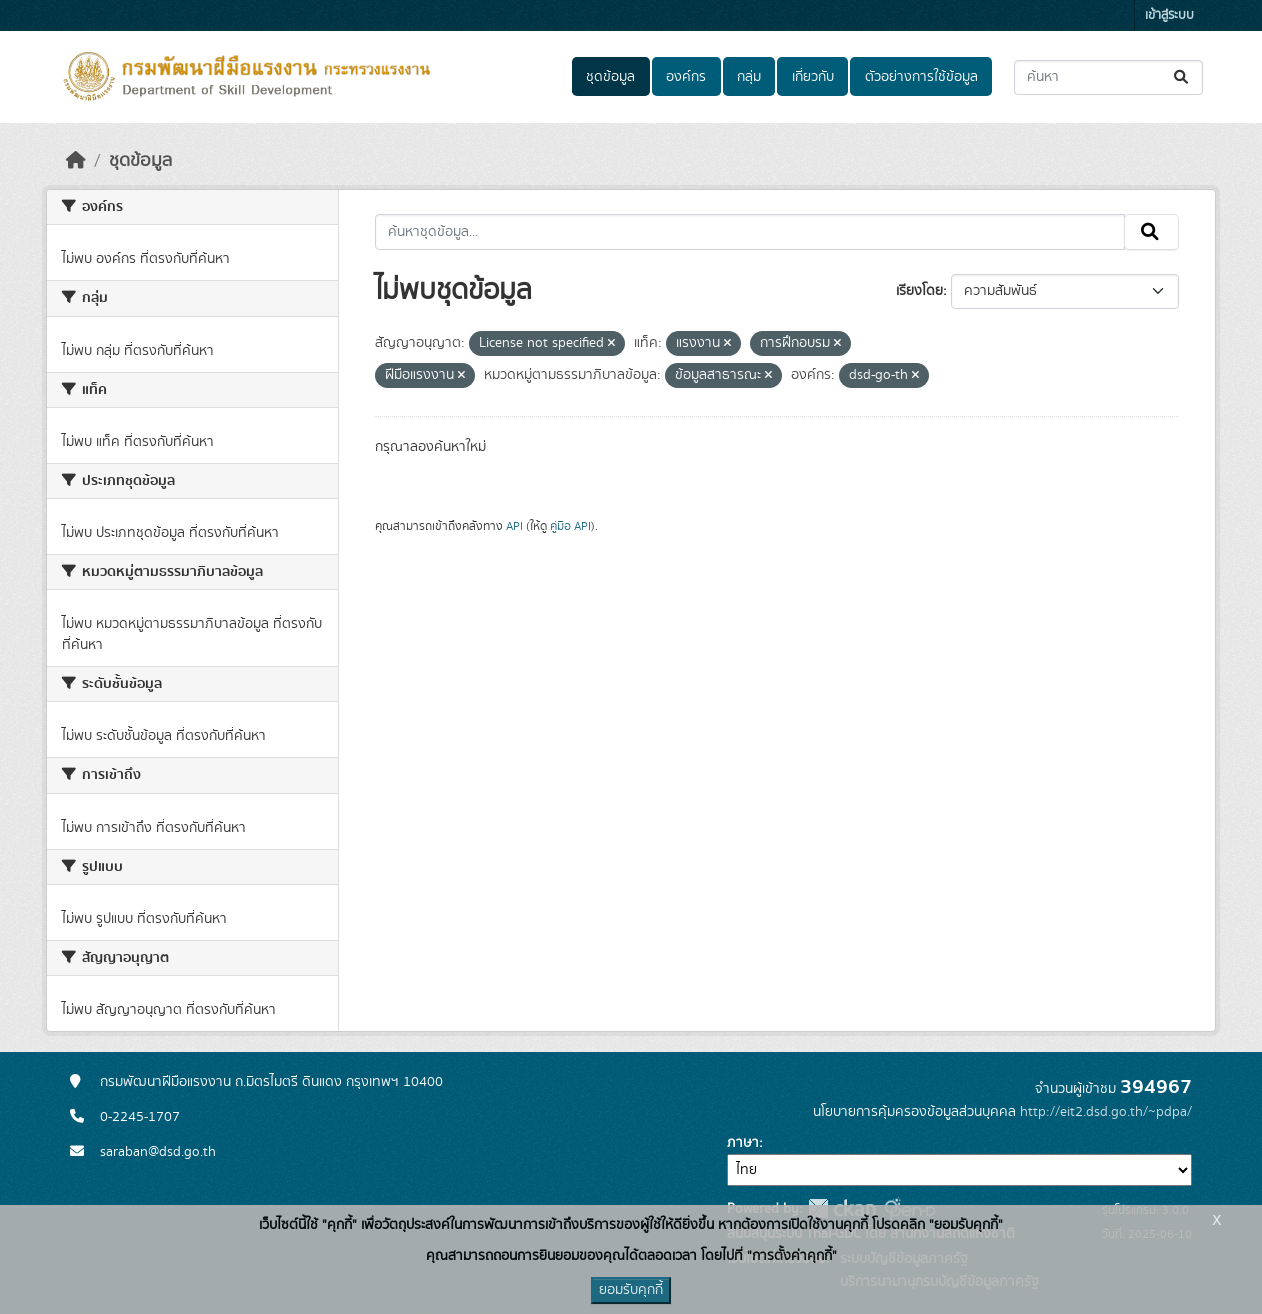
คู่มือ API (570, 526)
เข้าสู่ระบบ (1169, 15)
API (514, 526)
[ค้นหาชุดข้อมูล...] (1108, 77)
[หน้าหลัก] (76, 161)
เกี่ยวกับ (813, 77)
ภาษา (743, 1143)
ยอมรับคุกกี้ (631, 1290)
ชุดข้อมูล (610, 77)
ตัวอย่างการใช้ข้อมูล (921, 77)
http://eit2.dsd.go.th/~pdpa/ (1106, 1112)
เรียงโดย (919, 291)
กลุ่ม (749, 77)
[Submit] (1182, 77)
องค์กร (686, 77)
